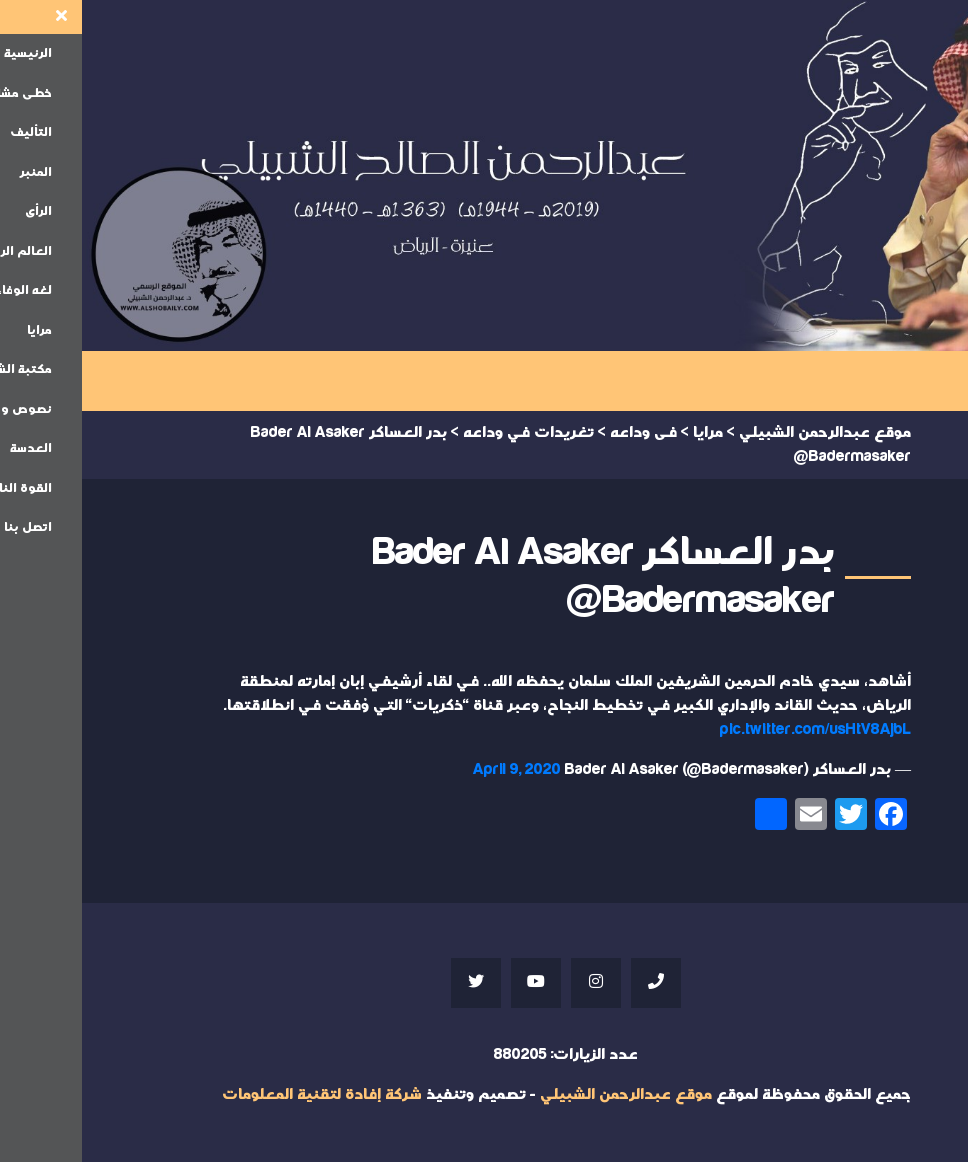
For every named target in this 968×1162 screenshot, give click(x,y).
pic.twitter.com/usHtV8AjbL (733, 729)
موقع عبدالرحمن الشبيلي (544, 1094)
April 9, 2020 (435, 769)
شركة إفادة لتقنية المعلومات (240, 1094)
